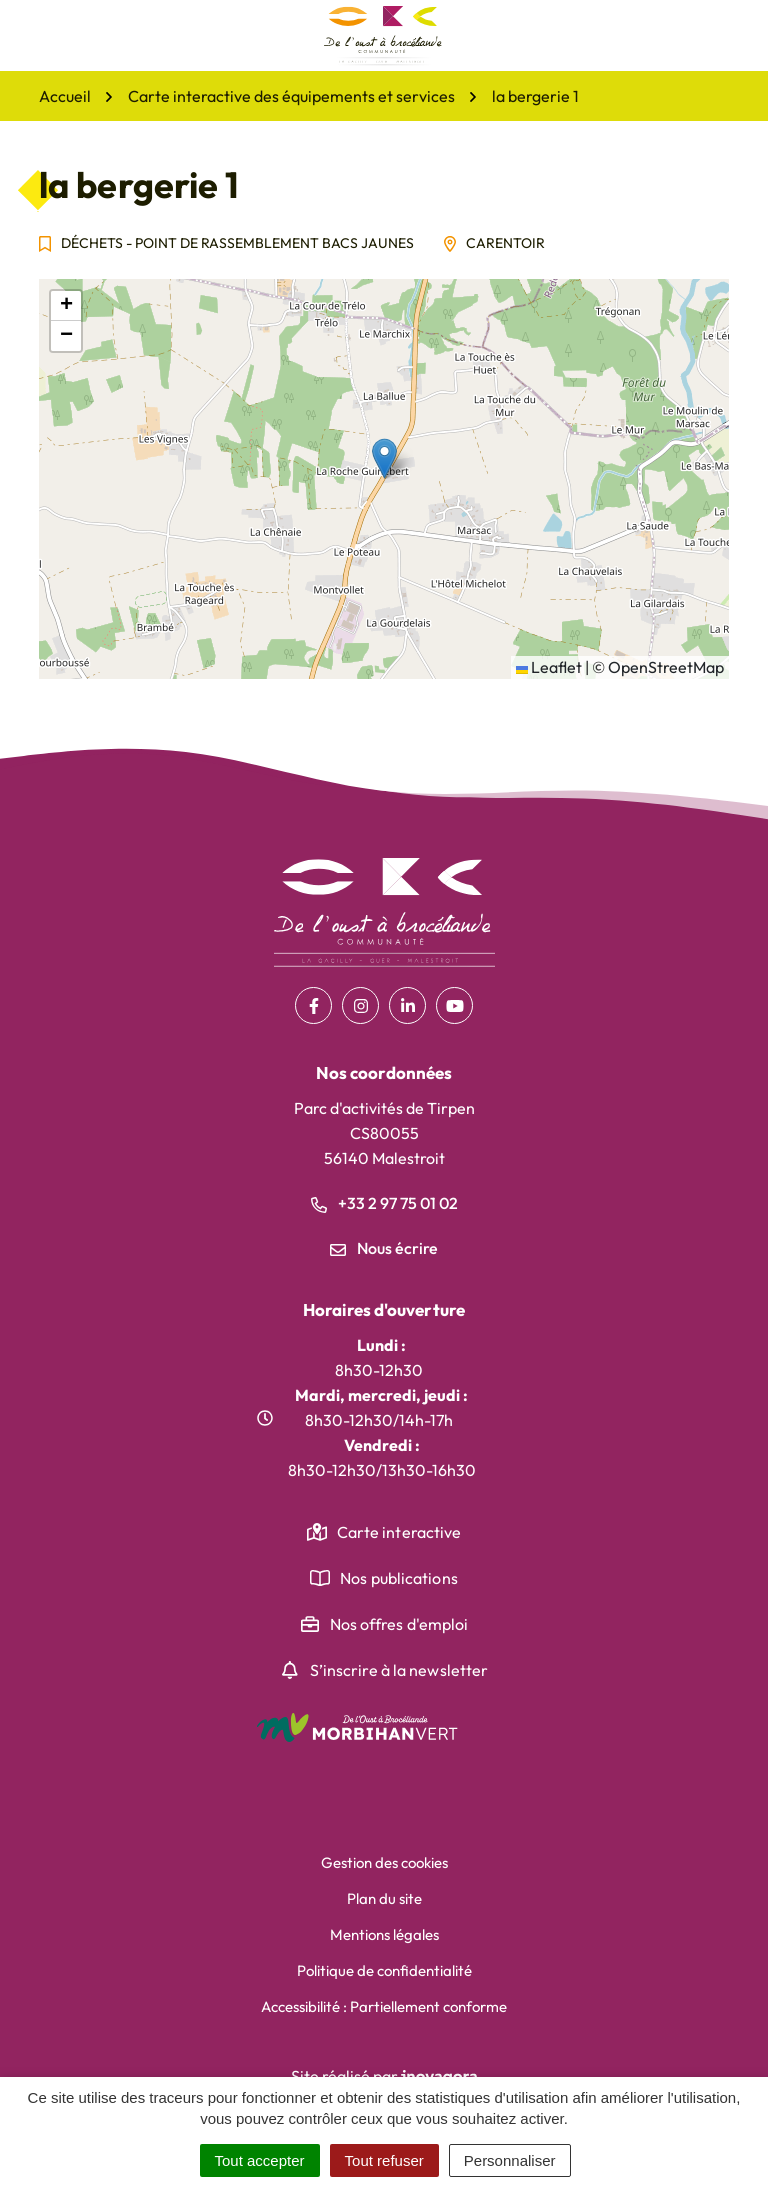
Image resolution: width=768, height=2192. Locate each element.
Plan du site (384, 1898)
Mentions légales (384, 1934)
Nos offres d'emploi (399, 1624)
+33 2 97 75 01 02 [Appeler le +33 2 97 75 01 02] (384, 1203)
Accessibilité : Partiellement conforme (384, 2006)
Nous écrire (384, 1248)
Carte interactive (399, 1532)
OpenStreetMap (666, 667)
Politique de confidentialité (384, 1970)
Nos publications (399, 1578)
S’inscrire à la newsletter (399, 1670)
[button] (384, 458)
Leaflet (549, 667)
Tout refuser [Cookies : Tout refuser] (384, 2160)
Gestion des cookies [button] (384, 1862)
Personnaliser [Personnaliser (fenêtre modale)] (510, 2160)
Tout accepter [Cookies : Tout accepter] (260, 2160)
